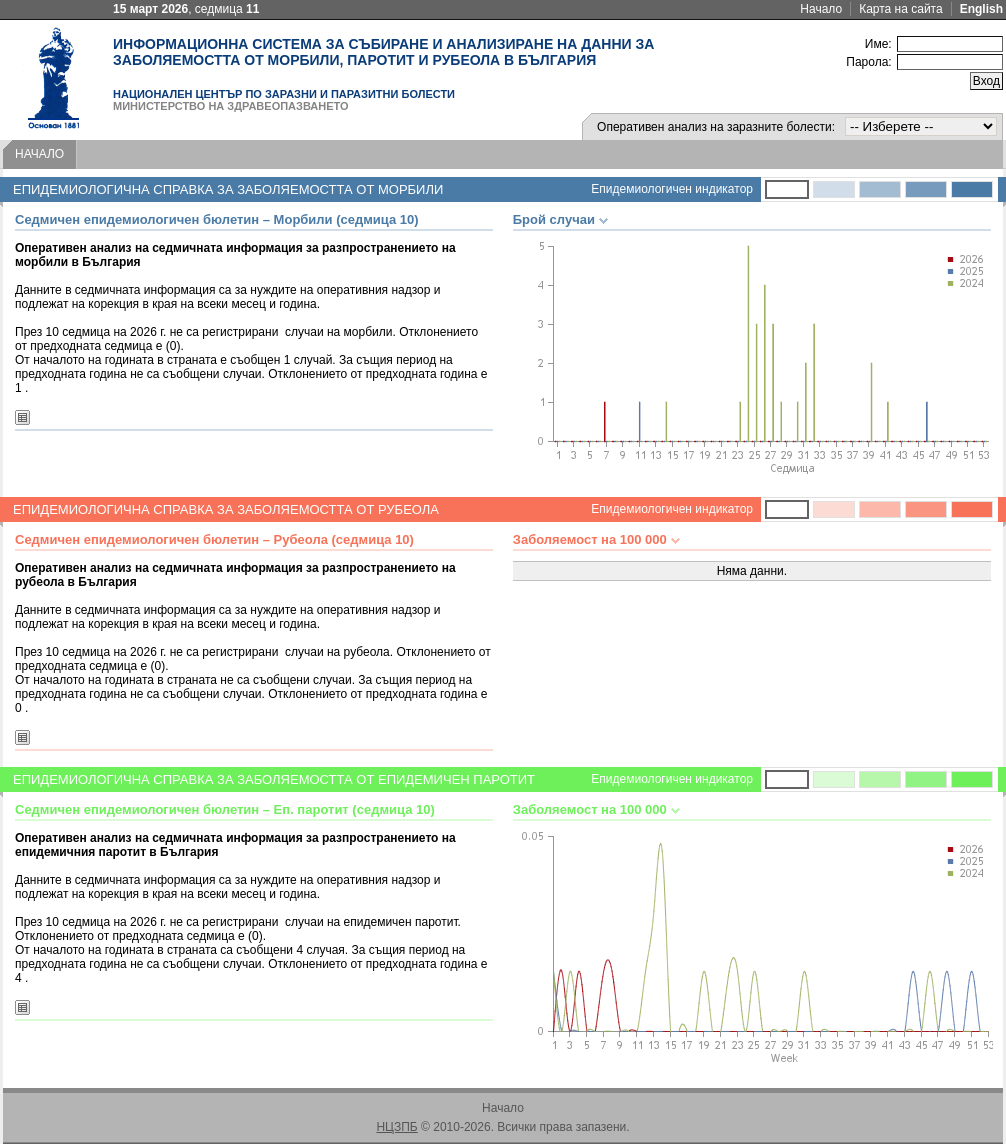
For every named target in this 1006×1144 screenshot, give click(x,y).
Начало (821, 9)
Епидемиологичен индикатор (672, 189)
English (981, 9)
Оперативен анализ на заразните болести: (716, 127)
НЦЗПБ (396, 1127)
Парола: (868, 62)
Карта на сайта (901, 9)
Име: (878, 44)
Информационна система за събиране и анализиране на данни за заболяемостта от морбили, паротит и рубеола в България (383, 52)
